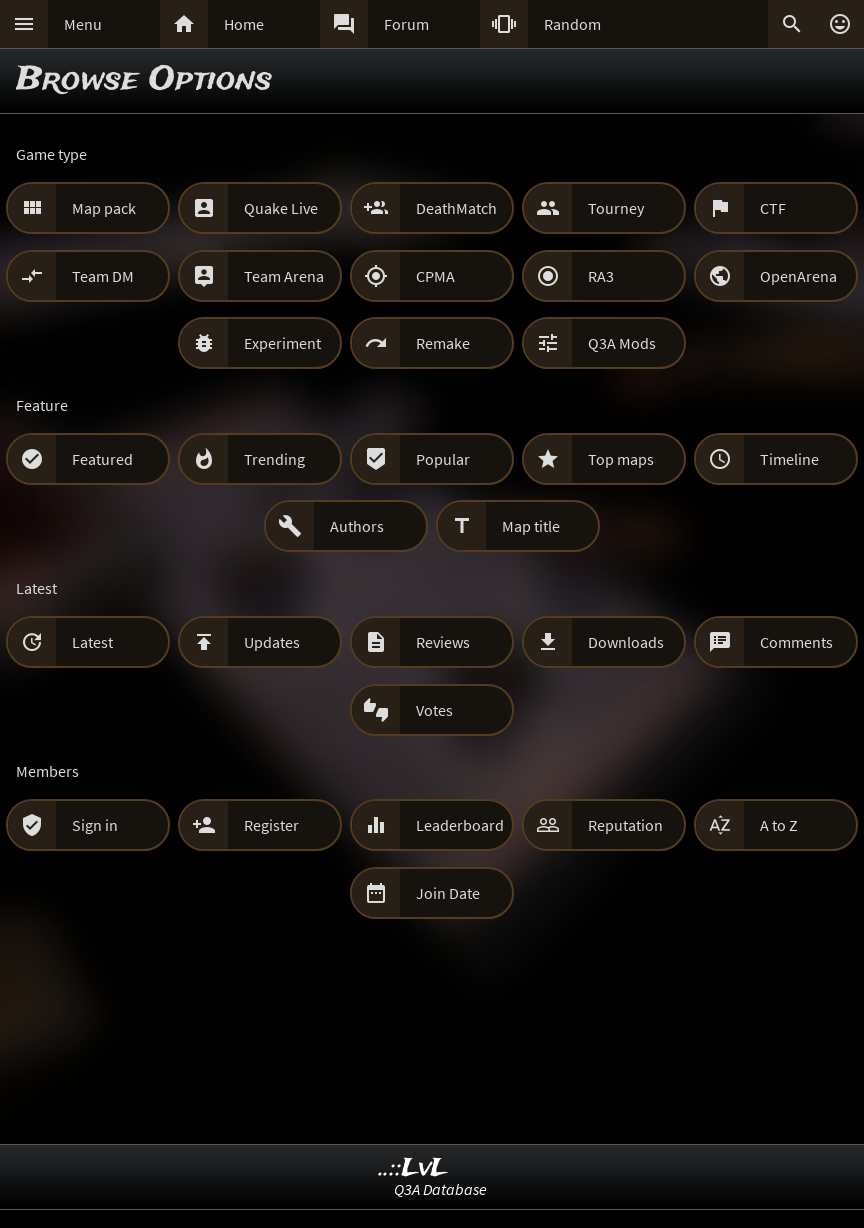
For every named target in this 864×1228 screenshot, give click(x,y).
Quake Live (281, 208)
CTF (773, 208)
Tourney (616, 208)
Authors (357, 526)
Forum (406, 24)
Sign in (95, 825)
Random (572, 24)
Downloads (626, 642)
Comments (796, 642)
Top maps (621, 459)
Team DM (103, 276)
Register (271, 825)
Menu (83, 24)
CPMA (435, 276)
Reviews (443, 642)
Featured (102, 459)
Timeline (789, 459)
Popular (443, 459)
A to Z (779, 825)
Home (244, 24)
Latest (92, 642)
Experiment (282, 343)
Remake (443, 343)
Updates (272, 642)
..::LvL (413, 1168)
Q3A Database (440, 1189)
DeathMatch (456, 208)
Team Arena (284, 276)
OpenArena (798, 276)
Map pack (104, 208)
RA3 (601, 276)
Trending (274, 459)
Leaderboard (460, 825)
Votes (434, 710)
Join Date (448, 893)
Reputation (625, 825)
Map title (531, 526)
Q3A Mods (622, 343)
